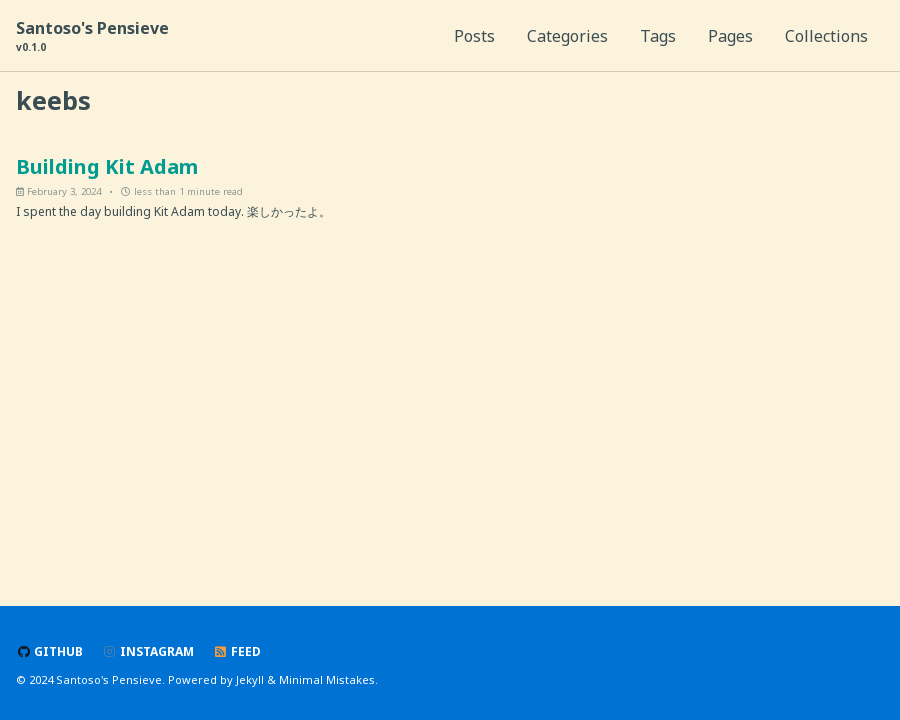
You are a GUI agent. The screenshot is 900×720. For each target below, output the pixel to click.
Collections (826, 36)
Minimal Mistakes (327, 679)
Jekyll (250, 679)
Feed (237, 651)
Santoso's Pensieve (92, 36)
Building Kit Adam (107, 166)
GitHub (49, 651)
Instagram (148, 651)
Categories (567, 36)
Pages (730, 36)
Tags (658, 36)
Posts (474, 36)
